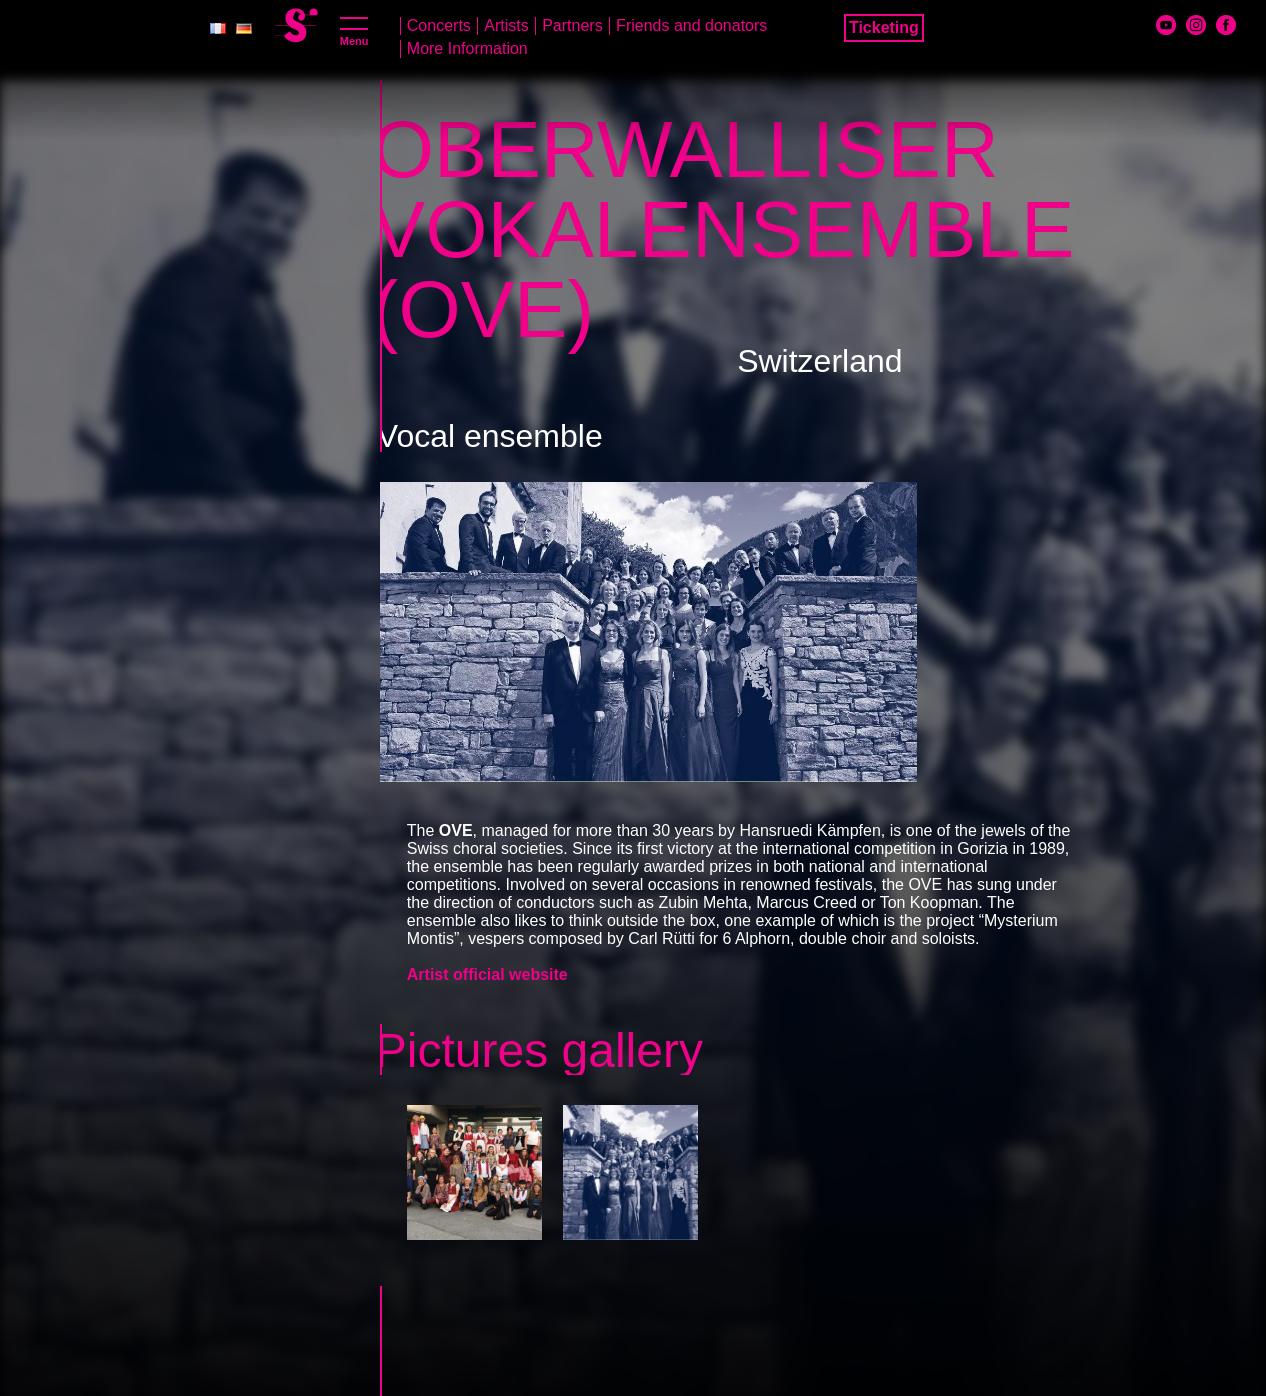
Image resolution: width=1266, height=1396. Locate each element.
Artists (506, 25)
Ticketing (884, 27)
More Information (467, 48)
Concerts (439, 25)
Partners (572, 25)
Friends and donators (691, 25)
